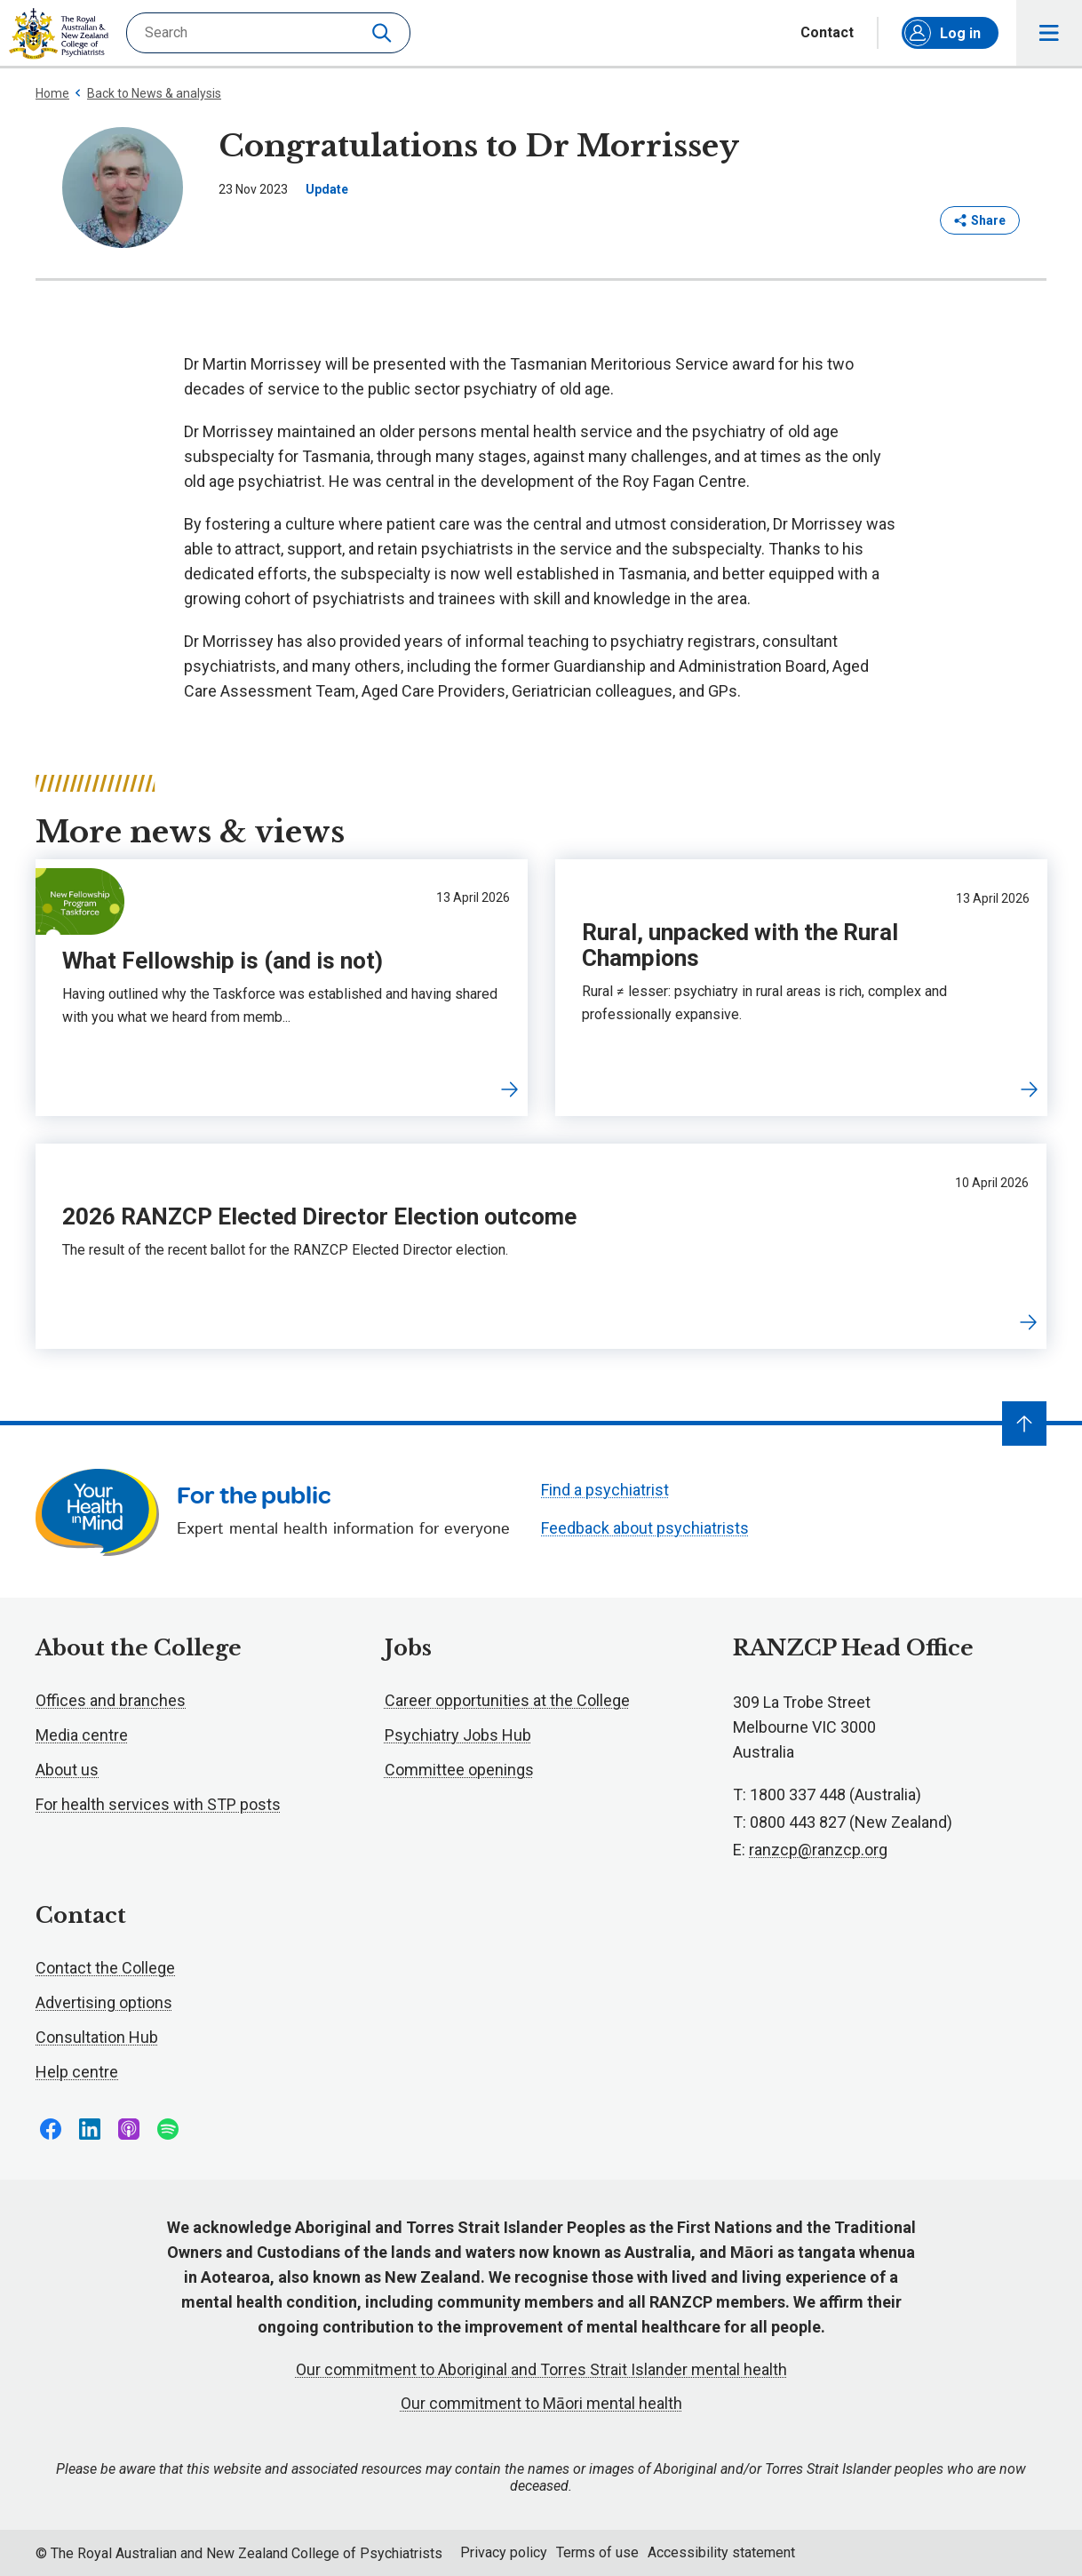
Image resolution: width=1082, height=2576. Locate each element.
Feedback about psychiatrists (645, 1528)
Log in (942, 33)
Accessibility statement (721, 2552)
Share (980, 220)
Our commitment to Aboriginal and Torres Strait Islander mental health (541, 2369)
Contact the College (105, 1967)
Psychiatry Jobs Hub (458, 1735)
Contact (827, 33)
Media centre (82, 1735)
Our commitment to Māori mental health (541, 2403)
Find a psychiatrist (605, 1489)
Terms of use (597, 2552)
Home (52, 93)
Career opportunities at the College (507, 1700)
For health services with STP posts (158, 1804)
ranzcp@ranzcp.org (818, 1849)
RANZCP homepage (58, 34)
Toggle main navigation (1049, 33)
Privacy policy (503, 2552)
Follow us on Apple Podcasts (128, 2129)
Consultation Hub (97, 2037)
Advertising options (104, 2002)
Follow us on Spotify (168, 2129)
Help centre (77, 2071)
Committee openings (459, 1769)
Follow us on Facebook (50, 2129)
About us (67, 1769)
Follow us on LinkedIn (89, 2129)
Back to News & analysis (147, 93)
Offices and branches (111, 1700)
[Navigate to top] (1024, 1423)
